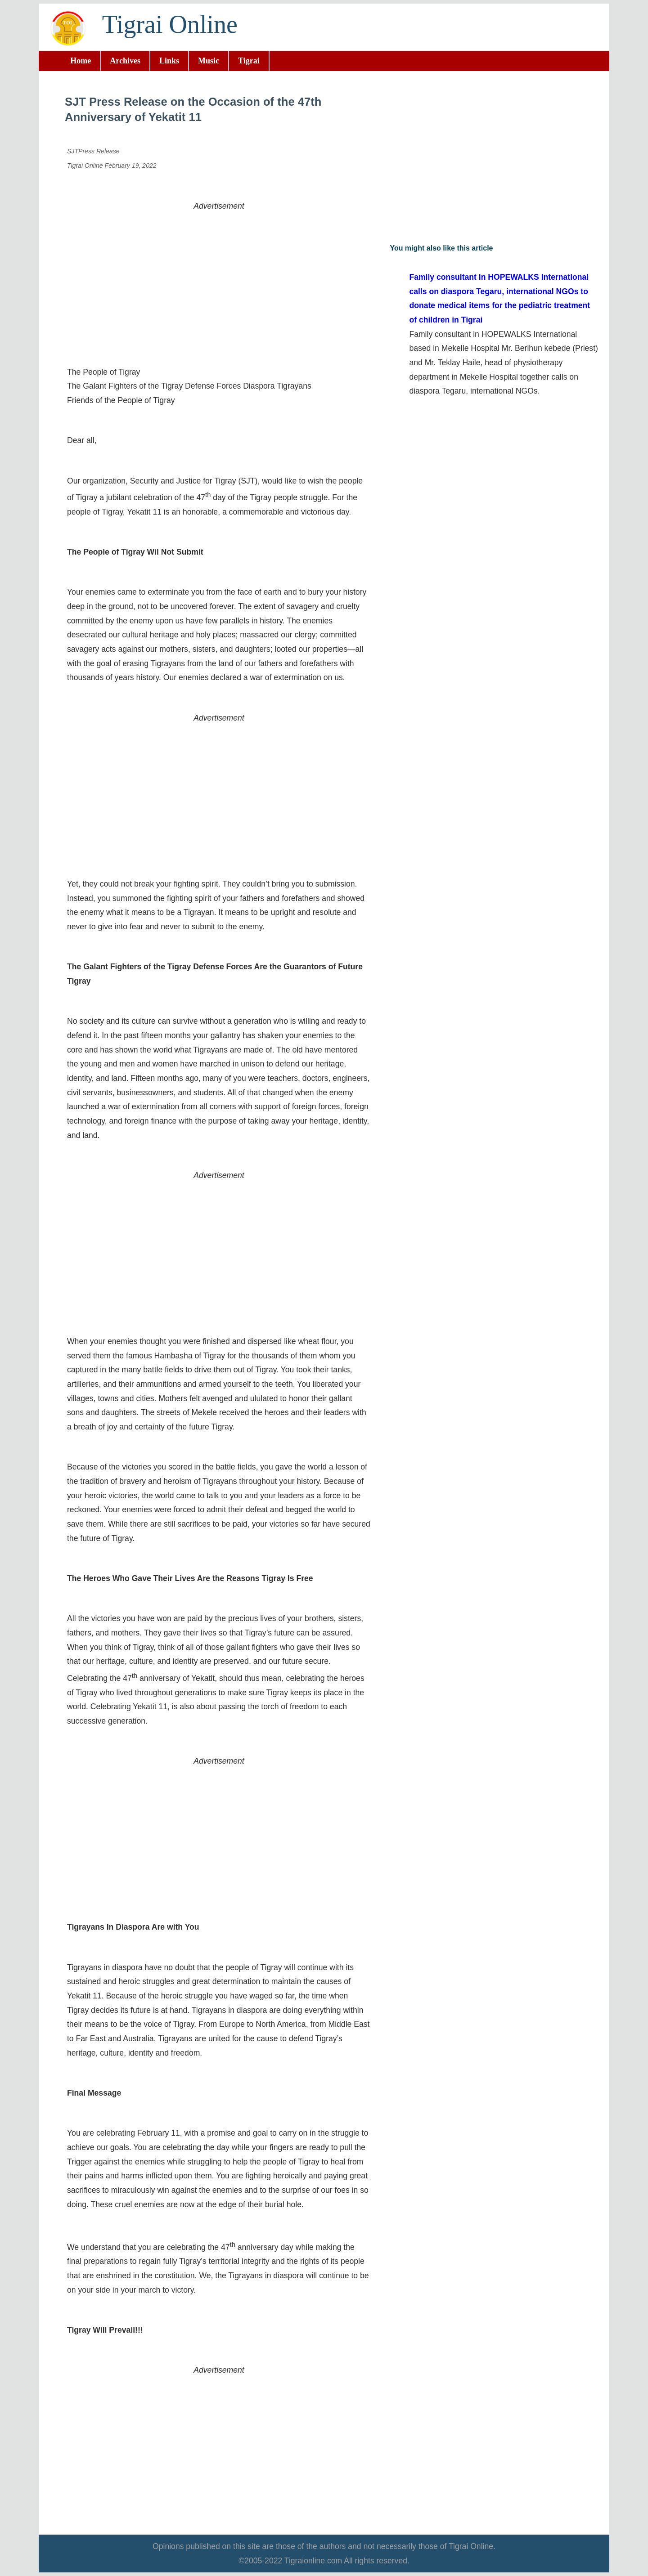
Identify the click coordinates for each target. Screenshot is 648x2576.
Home (80, 60)
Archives (125, 60)
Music (208, 60)
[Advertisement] (219, 276)
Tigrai (249, 60)
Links (169, 60)
